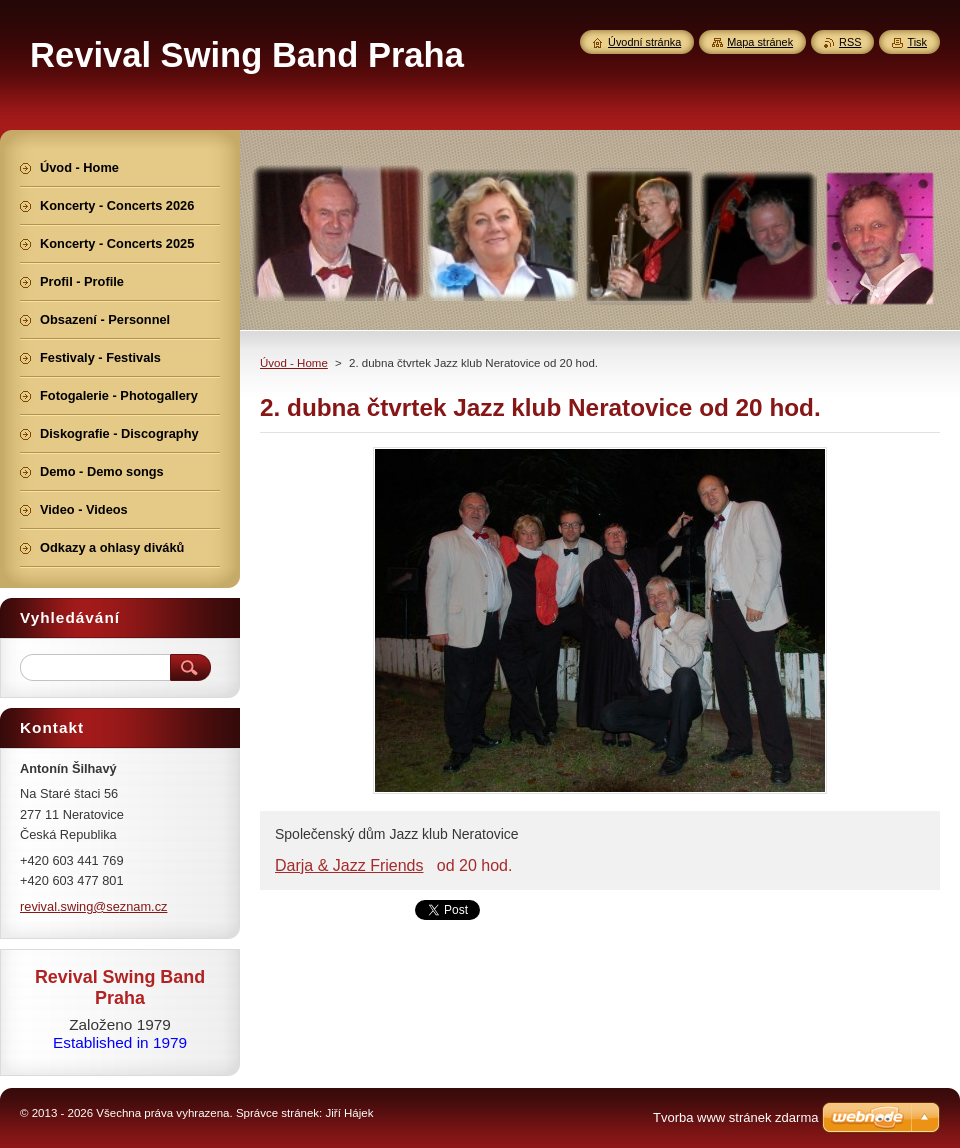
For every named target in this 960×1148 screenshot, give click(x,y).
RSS (850, 42)
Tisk (917, 42)
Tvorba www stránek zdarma (735, 1117)
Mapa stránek (760, 42)
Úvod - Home (294, 363)
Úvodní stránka (644, 42)
